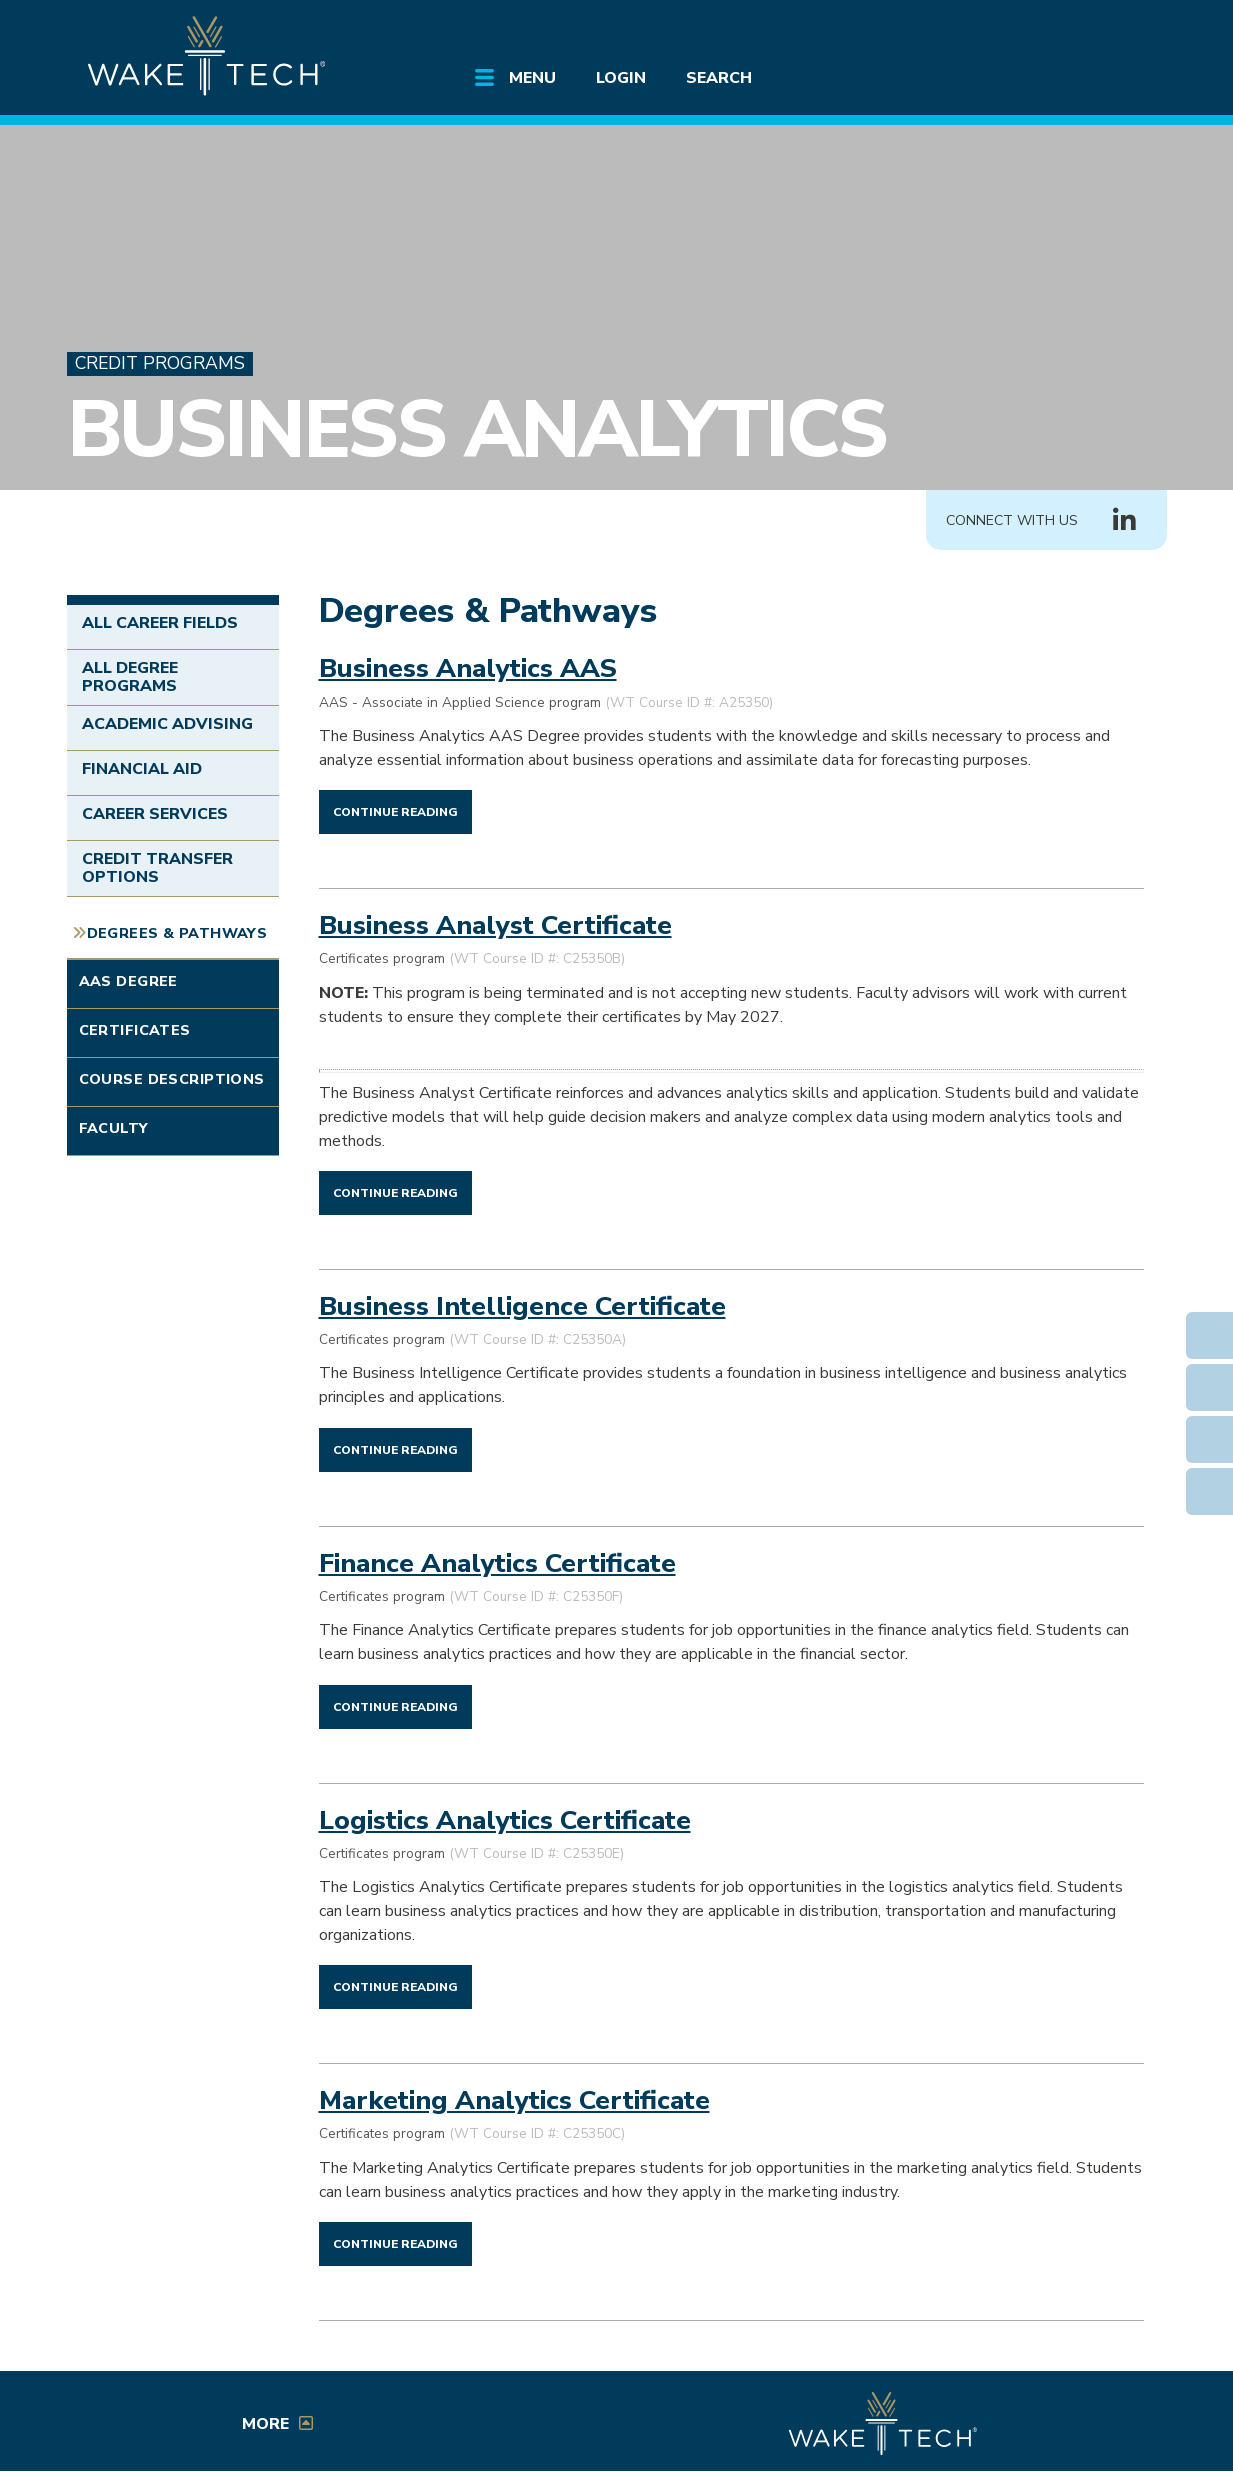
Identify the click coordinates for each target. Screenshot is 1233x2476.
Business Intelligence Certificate (522, 1306)
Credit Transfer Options (158, 868)
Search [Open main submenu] (719, 78)
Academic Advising (168, 724)
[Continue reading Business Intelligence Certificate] (396, 1449)
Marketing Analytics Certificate (514, 2100)
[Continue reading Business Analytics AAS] (396, 811)
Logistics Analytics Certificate (505, 1820)
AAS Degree (128, 981)
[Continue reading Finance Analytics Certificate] (396, 1706)
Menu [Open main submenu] (532, 78)
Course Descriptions (172, 1079)
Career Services (155, 814)
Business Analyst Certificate (495, 925)
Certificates (135, 1030)
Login (621, 78)
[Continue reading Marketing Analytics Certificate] (396, 2243)
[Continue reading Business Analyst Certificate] (396, 1192)
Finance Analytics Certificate (497, 1563)
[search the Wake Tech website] (1052, 32)
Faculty (114, 1128)
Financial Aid (142, 769)
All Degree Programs (130, 677)
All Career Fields (160, 623)
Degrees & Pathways (177, 933)
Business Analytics (476, 429)
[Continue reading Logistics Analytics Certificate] (396, 1986)
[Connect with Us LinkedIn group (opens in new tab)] (1125, 521)
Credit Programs (160, 363)
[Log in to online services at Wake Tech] (1109, 32)
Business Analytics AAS (468, 668)
